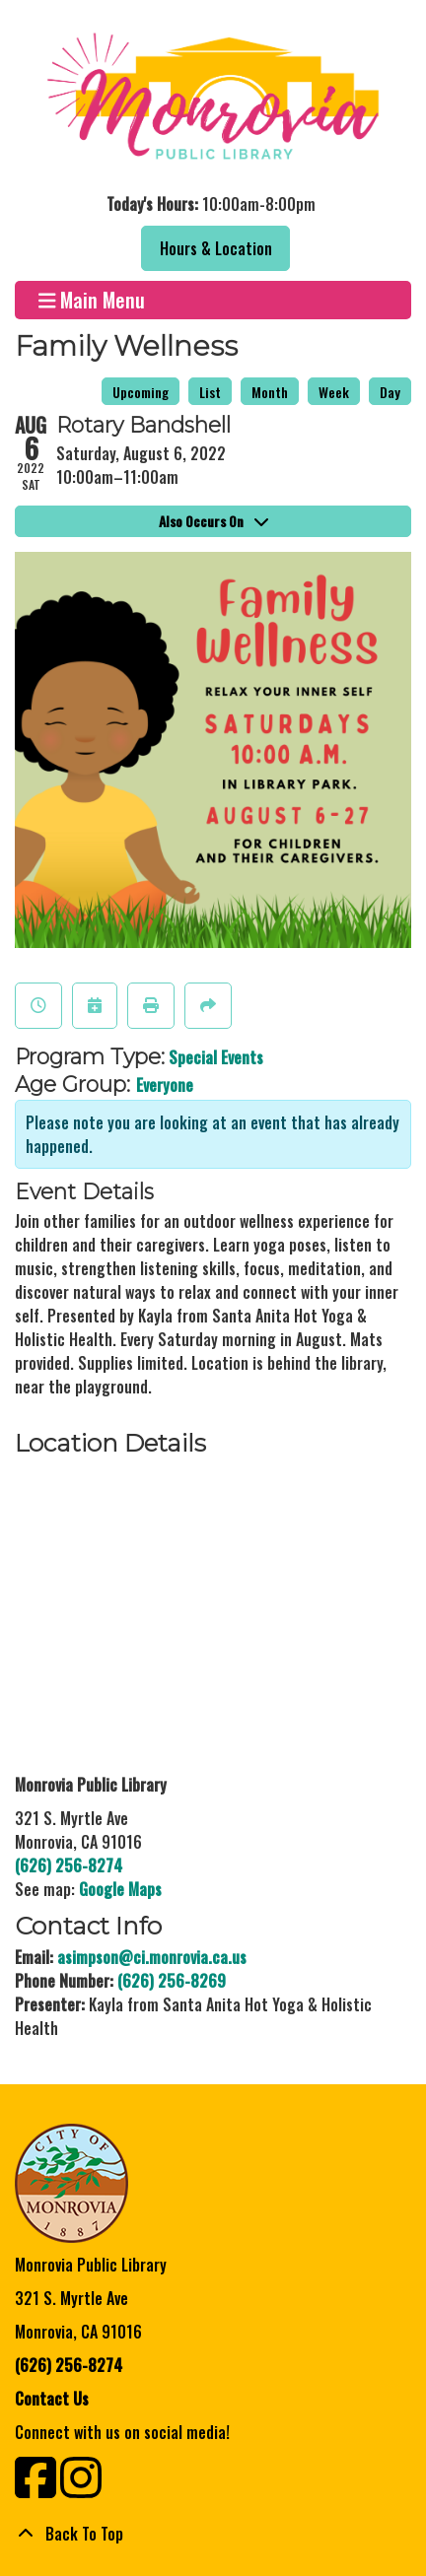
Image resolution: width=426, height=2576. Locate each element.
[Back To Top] (213, 2533)
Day (390, 391)
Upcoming (140, 391)
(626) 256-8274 (68, 1865)
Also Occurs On (213, 520)
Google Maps (120, 1889)
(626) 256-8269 (171, 1981)
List (210, 391)
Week (334, 391)
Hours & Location (216, 248)
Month (269, 391)
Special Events (216, 1057)
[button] (210, 204)
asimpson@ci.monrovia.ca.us (152, 1957)
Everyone (164, 1085)
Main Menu (92, 300)
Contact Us (52, 2398)
